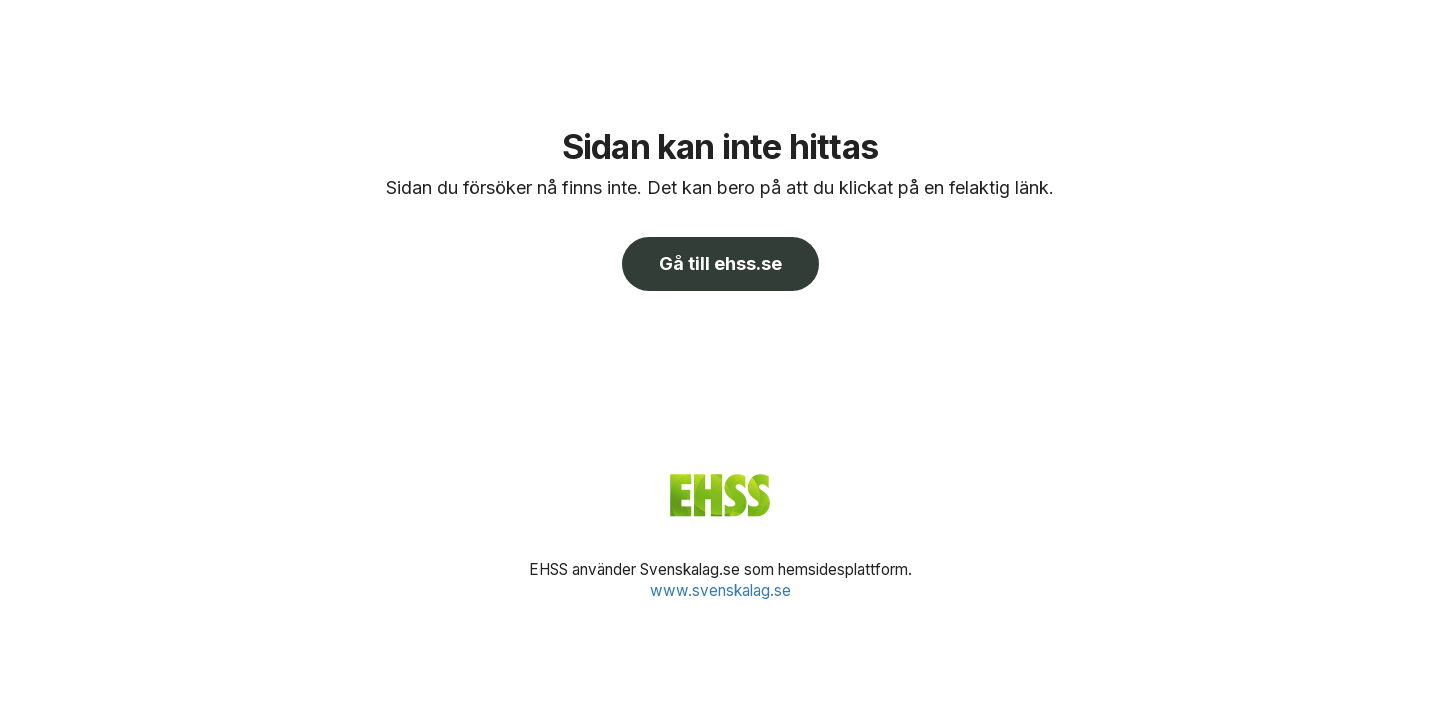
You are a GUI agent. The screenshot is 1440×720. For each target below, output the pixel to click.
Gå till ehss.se (720, 263)
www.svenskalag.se (720, 590)
